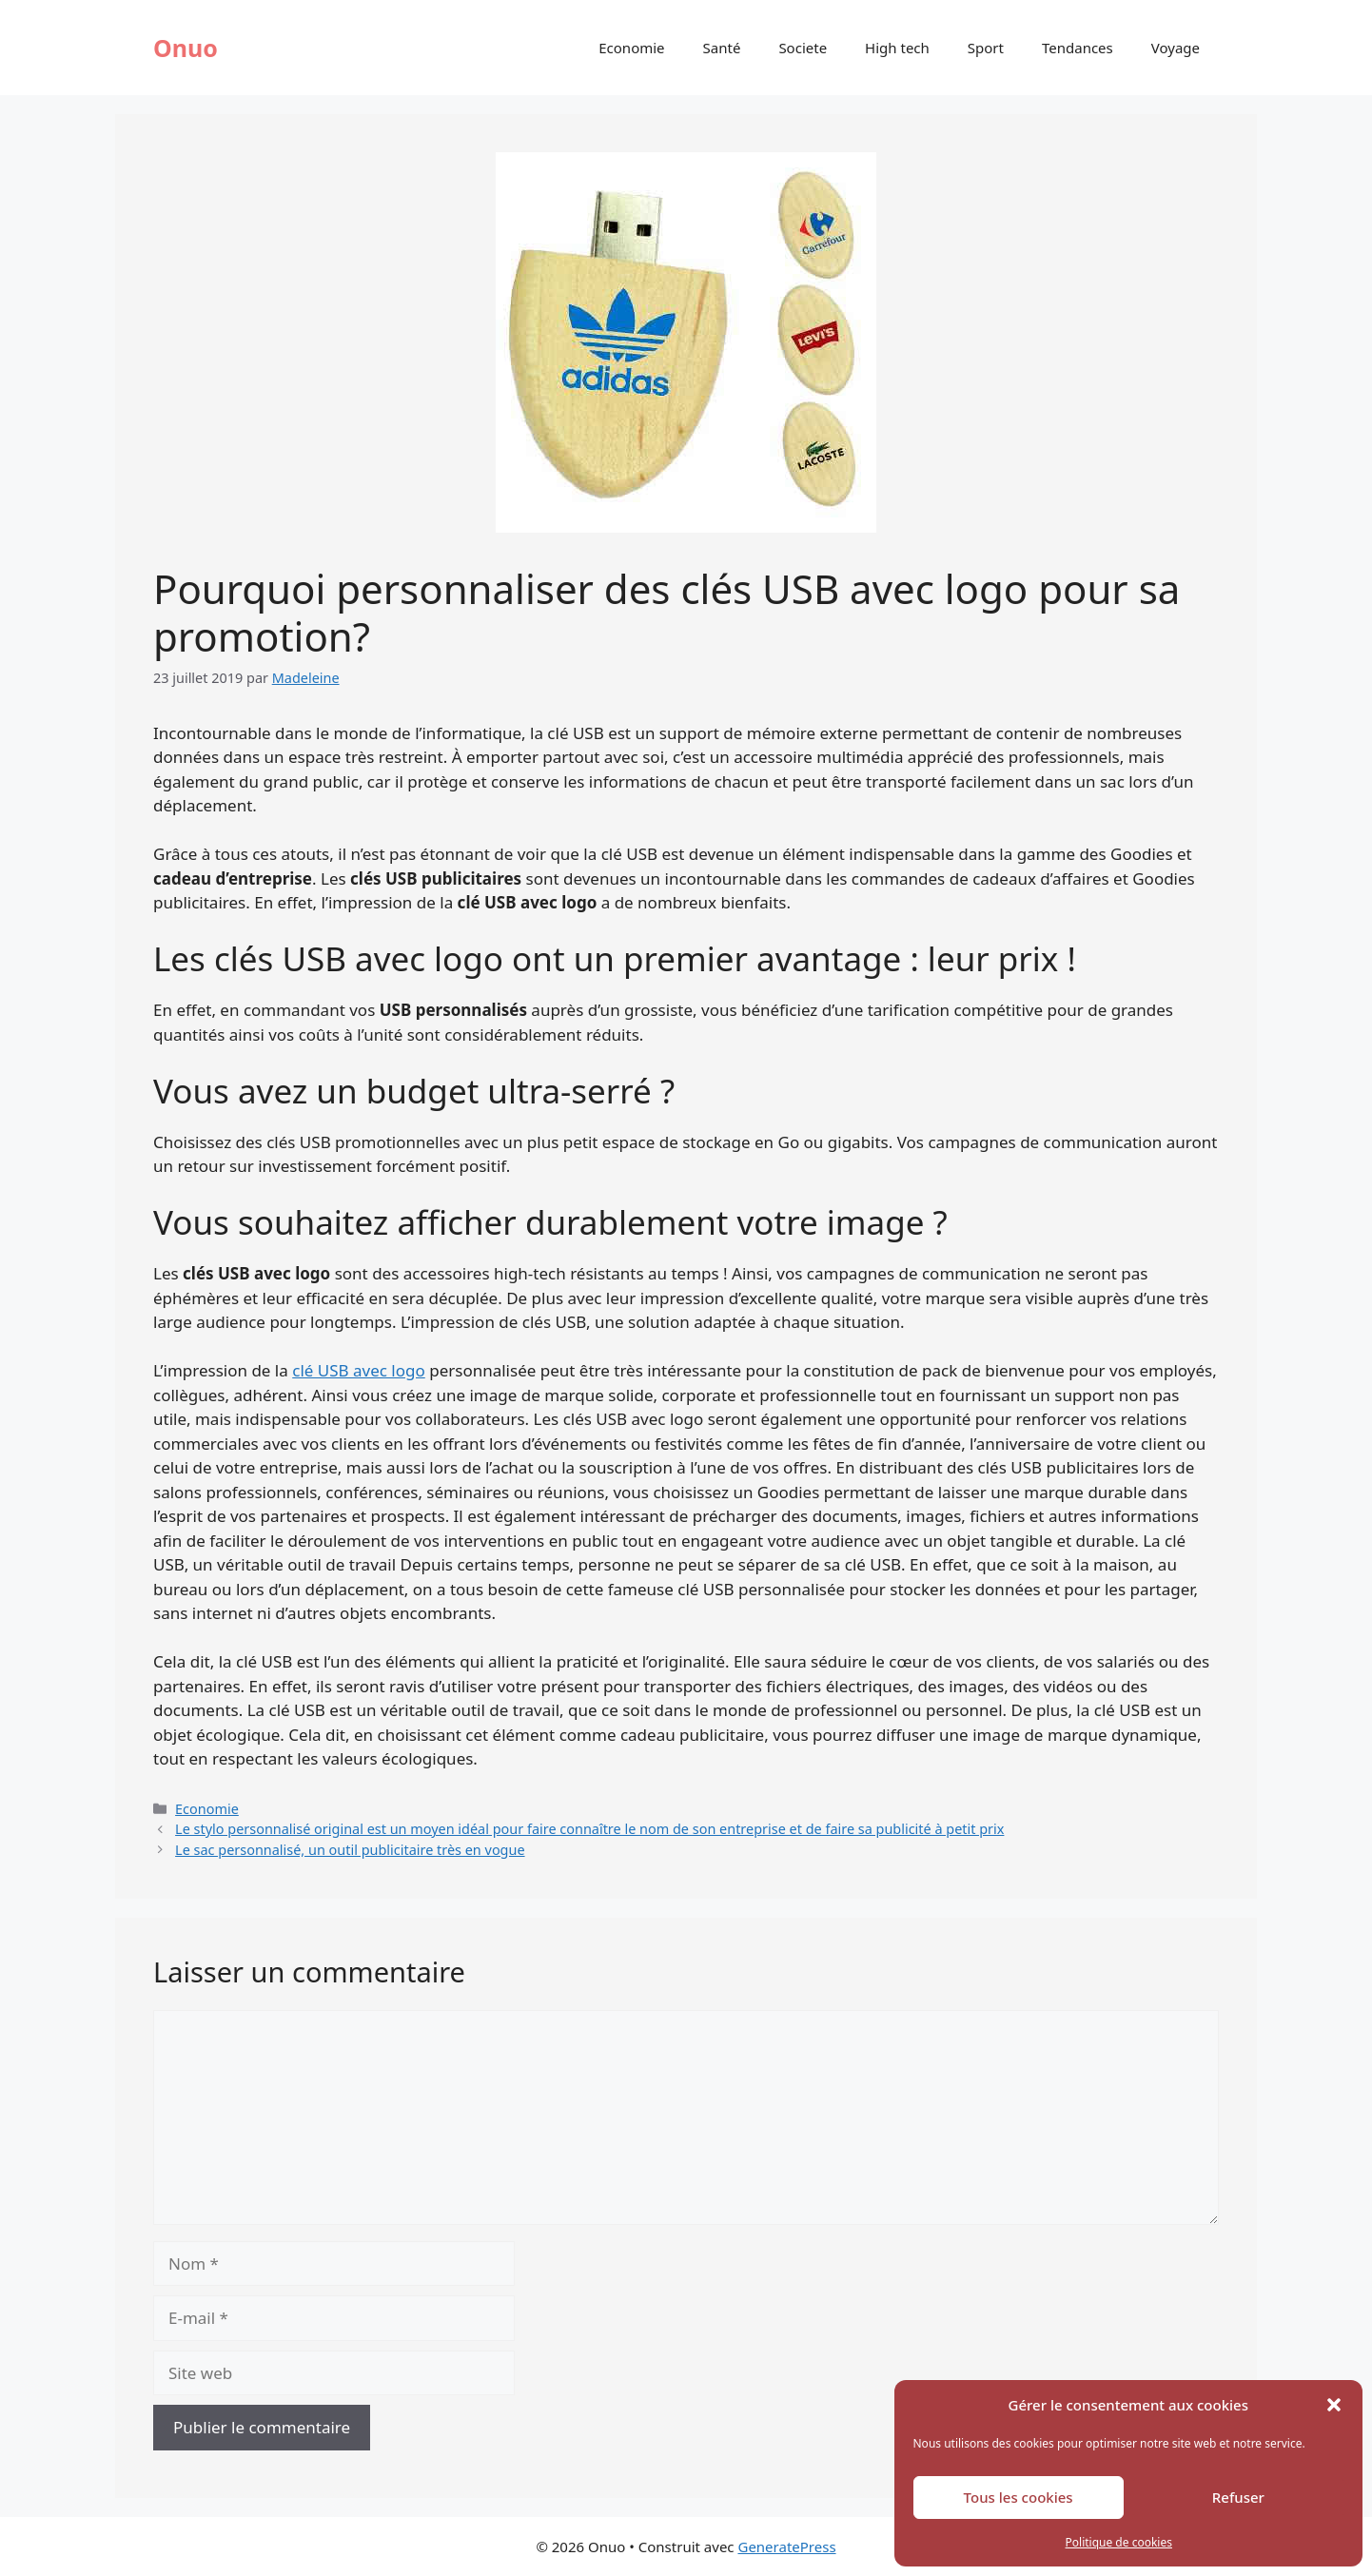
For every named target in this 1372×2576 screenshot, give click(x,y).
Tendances (1077, 47)
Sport (986, 47)
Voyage (1175, 47)
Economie (631, 47)
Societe (802, 47)
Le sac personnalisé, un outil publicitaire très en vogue (349, 1850)
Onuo (185, 47)
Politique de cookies (1119, 2542)
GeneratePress (786, 2546)
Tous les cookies (1018, 2497)
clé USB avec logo (358, 1370)
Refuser (1238, 2497)
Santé (722, 47)
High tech (897, 47)
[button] (1333, 2404)
